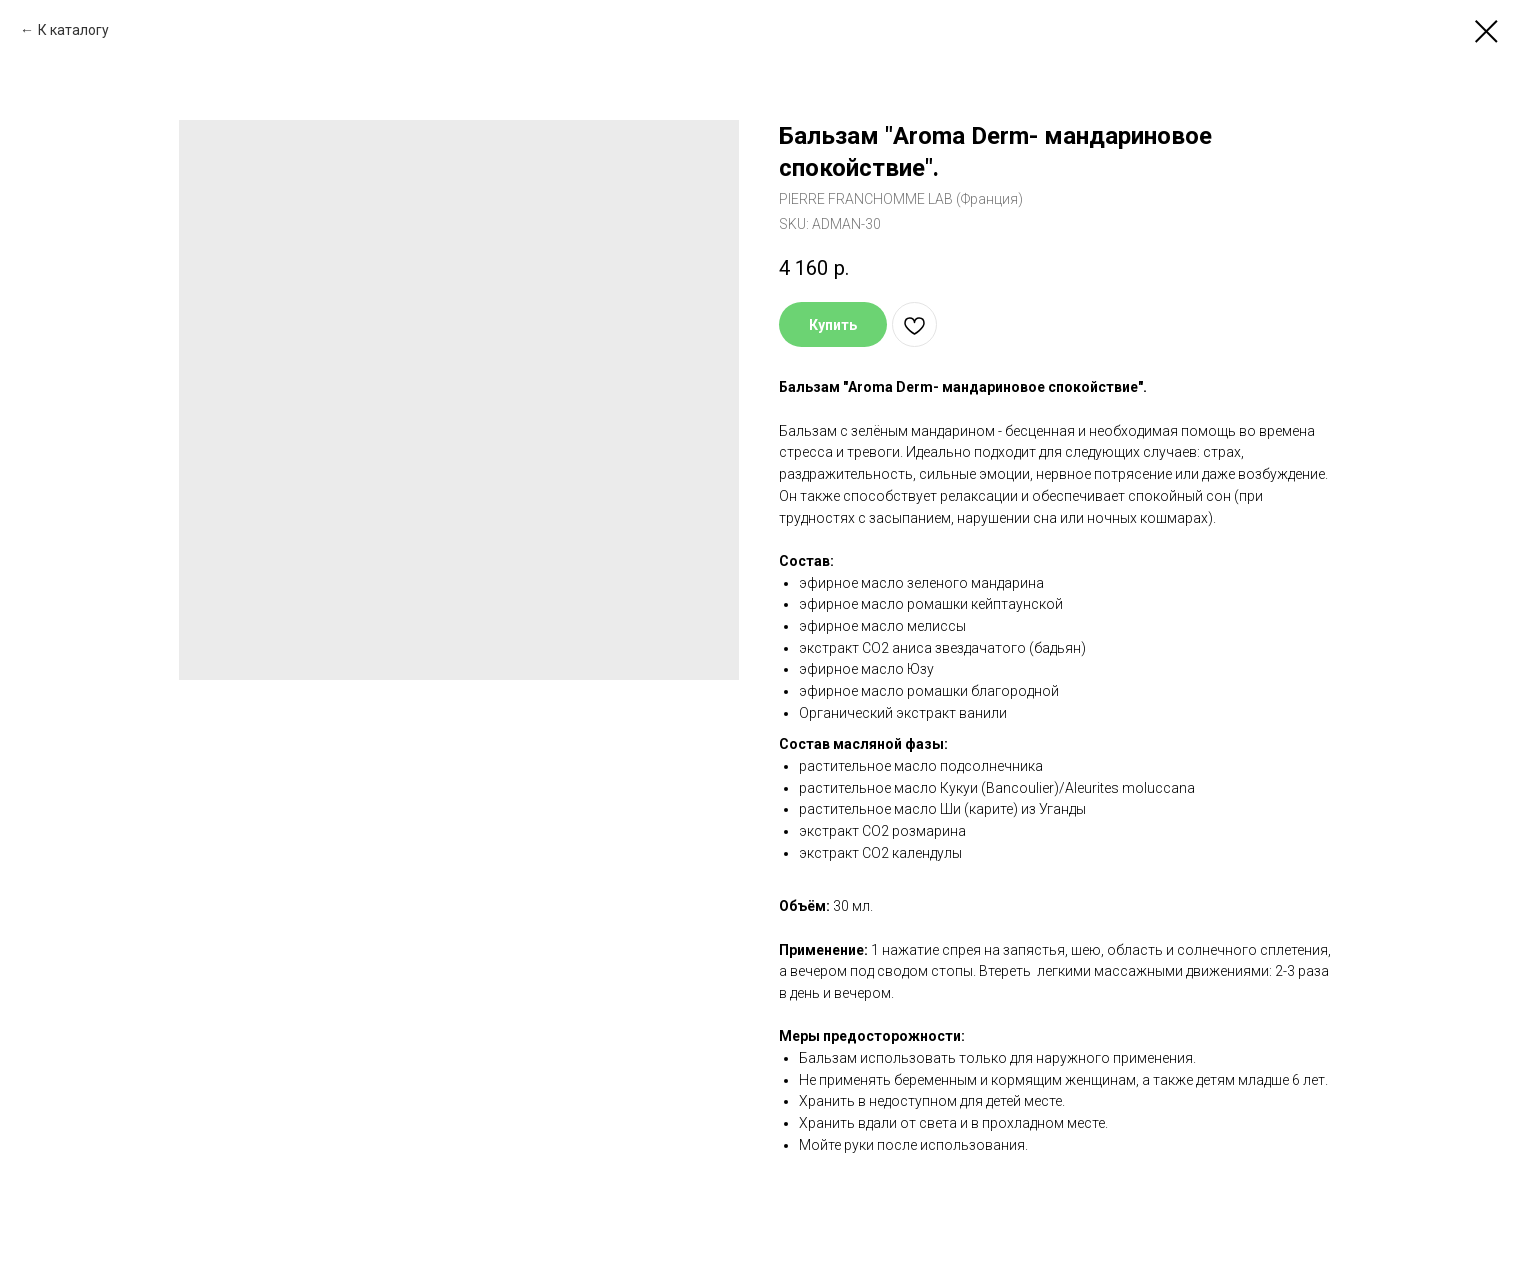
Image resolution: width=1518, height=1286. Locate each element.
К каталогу (73, 30)
